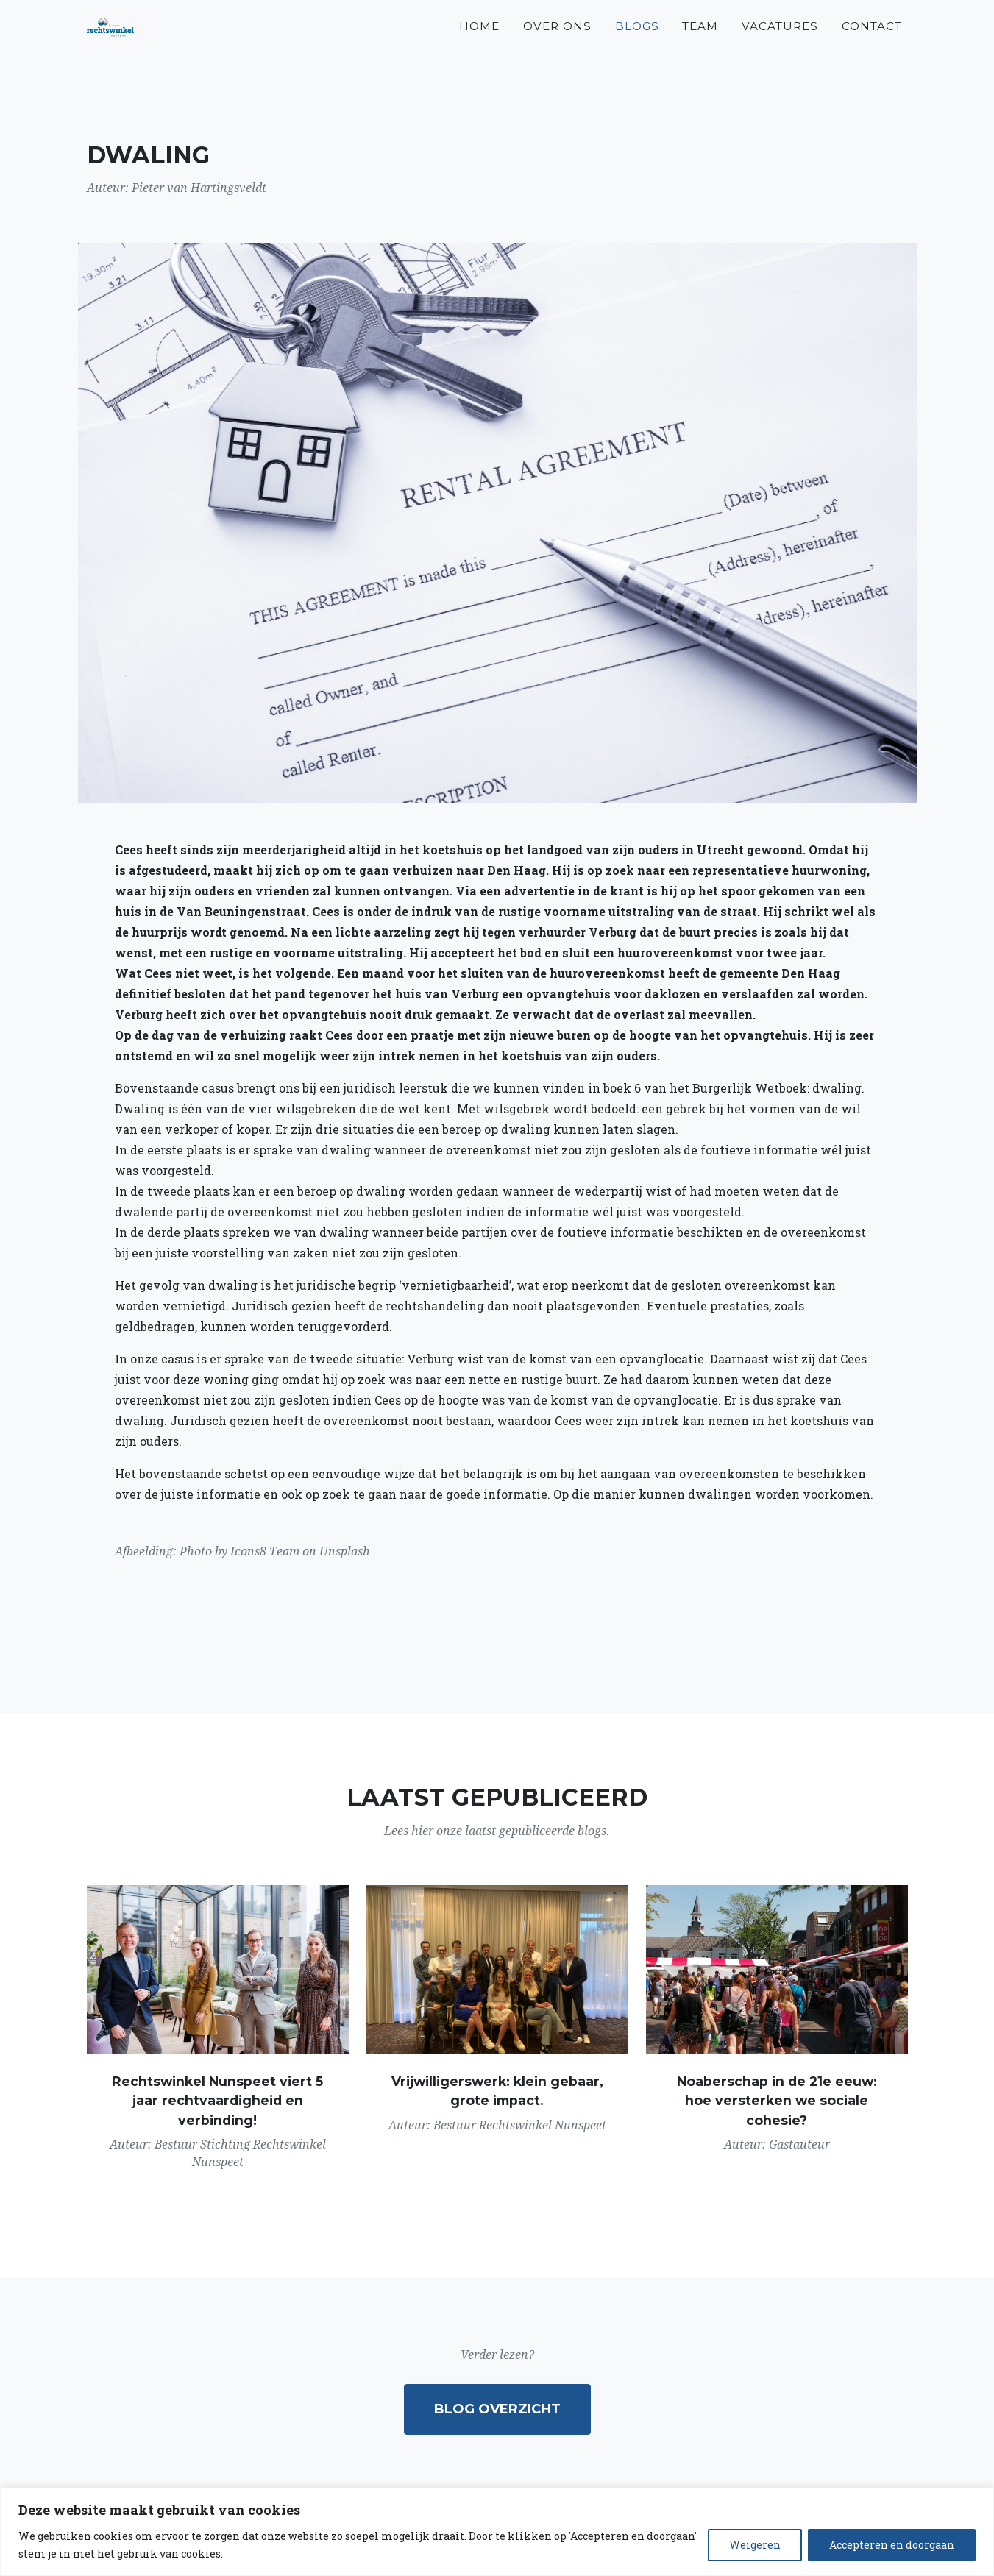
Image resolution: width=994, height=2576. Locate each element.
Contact (872, 45)
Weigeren (755, 2545)
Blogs (637, 45)
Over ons (557, 45)
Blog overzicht (497, 2409)
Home (479, 45)
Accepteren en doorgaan (891, 2545)
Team (700, 45)
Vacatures (780, 45)
